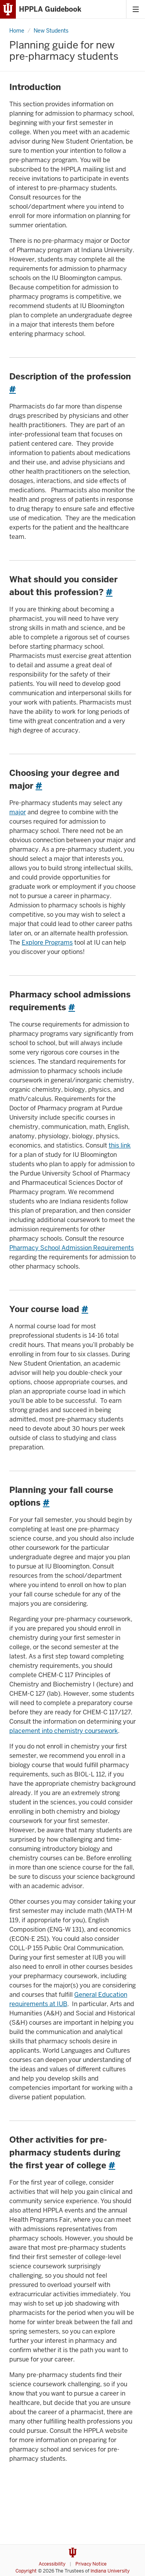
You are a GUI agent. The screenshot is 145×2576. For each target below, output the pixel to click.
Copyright (26, 2571)
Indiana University (110, 2571)
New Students (51, 30)
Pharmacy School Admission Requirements (71, 1248)
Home (16, 30)
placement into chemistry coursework (63, 1731)
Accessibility (52, 2564)
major (17, 812)
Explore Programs (47, 942)
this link (120, 1145)
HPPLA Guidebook (50, 9)
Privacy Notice (91, 2564)
